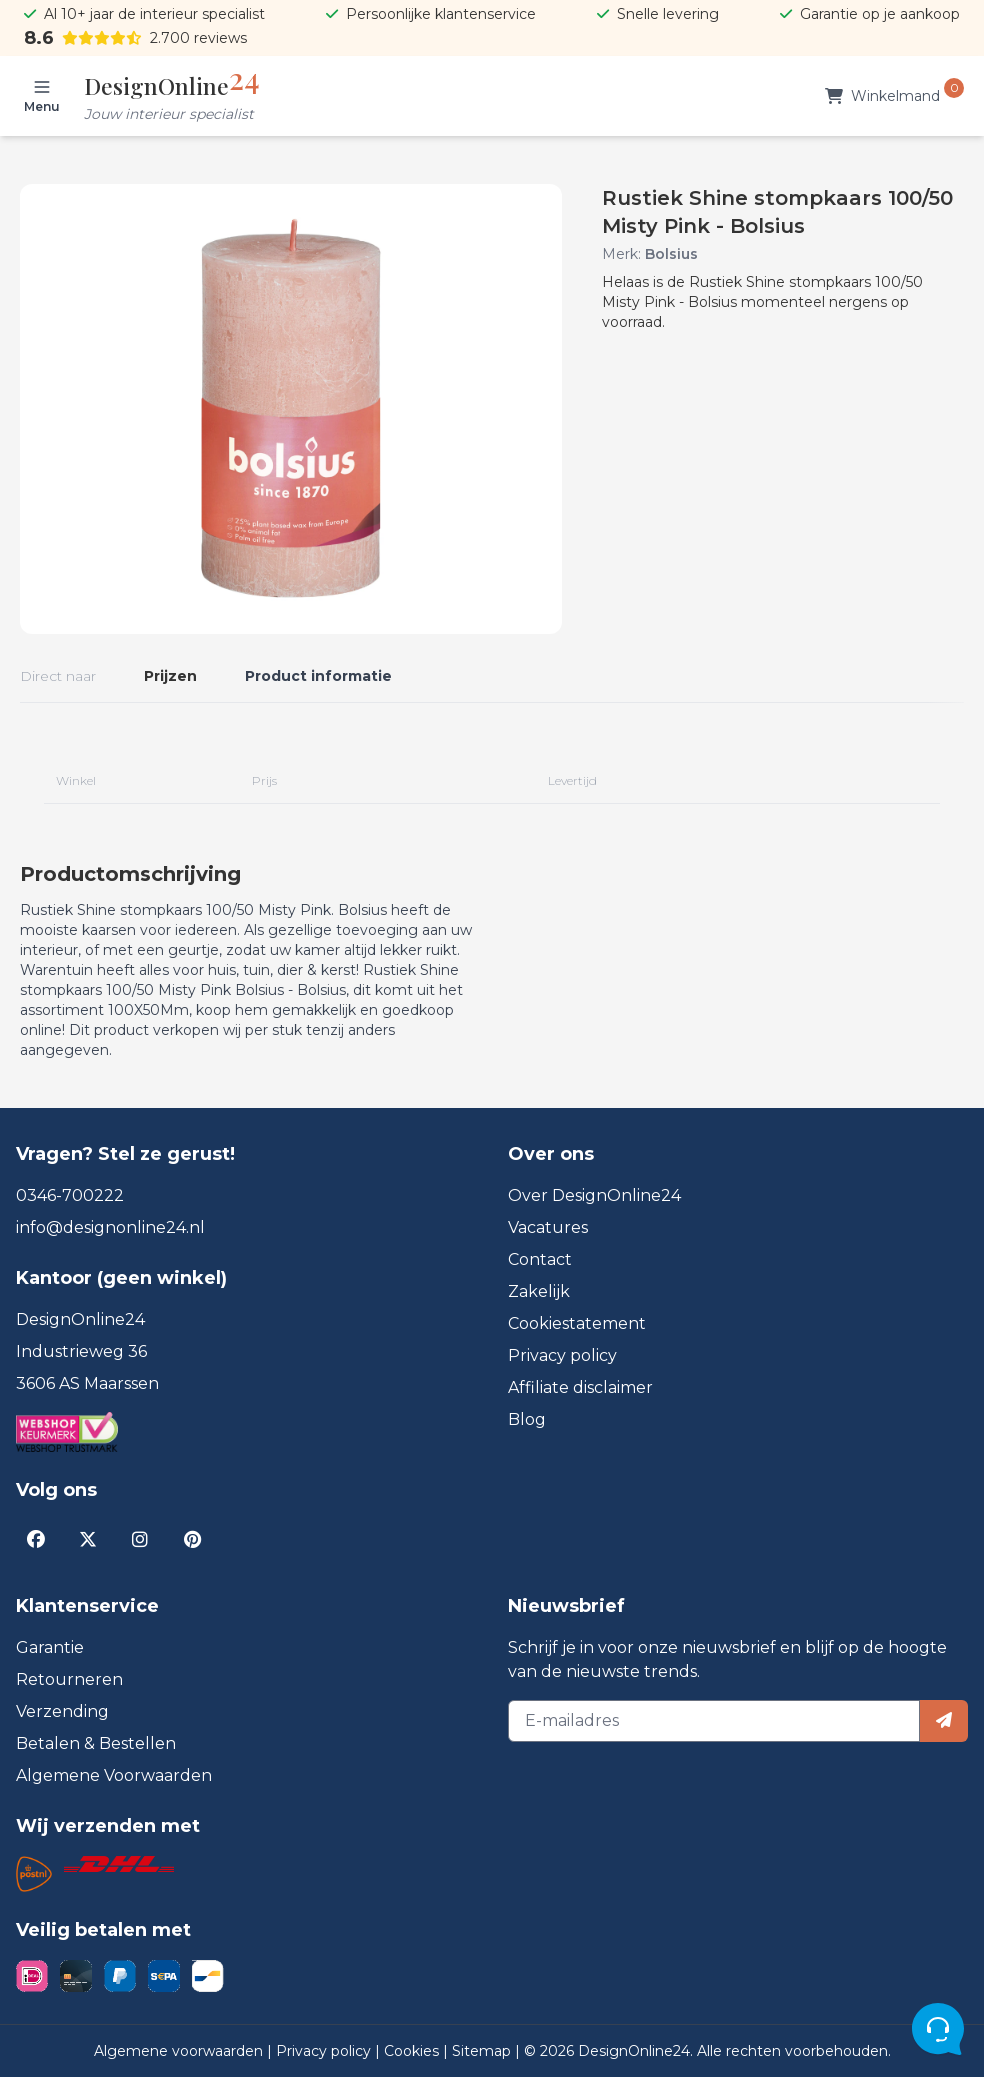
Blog (527, 1419)
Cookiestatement (577, 1323)
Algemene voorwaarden (180, 2051)
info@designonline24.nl (110, 1227)
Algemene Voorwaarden (114, 1775)
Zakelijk (539, 1291)
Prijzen (170, 676)
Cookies (413, 2051)
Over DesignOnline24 (594, 1195)
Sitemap (483, 2051)
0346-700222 (70, 1195)
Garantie (50, 1647)
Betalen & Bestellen (96, 1743)
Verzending (62, 1711)
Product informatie (318, 676)
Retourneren (69, 1679)
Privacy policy (562, 1355)
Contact (540, 1259)
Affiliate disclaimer (580, 1387)
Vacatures (548, 1227)
